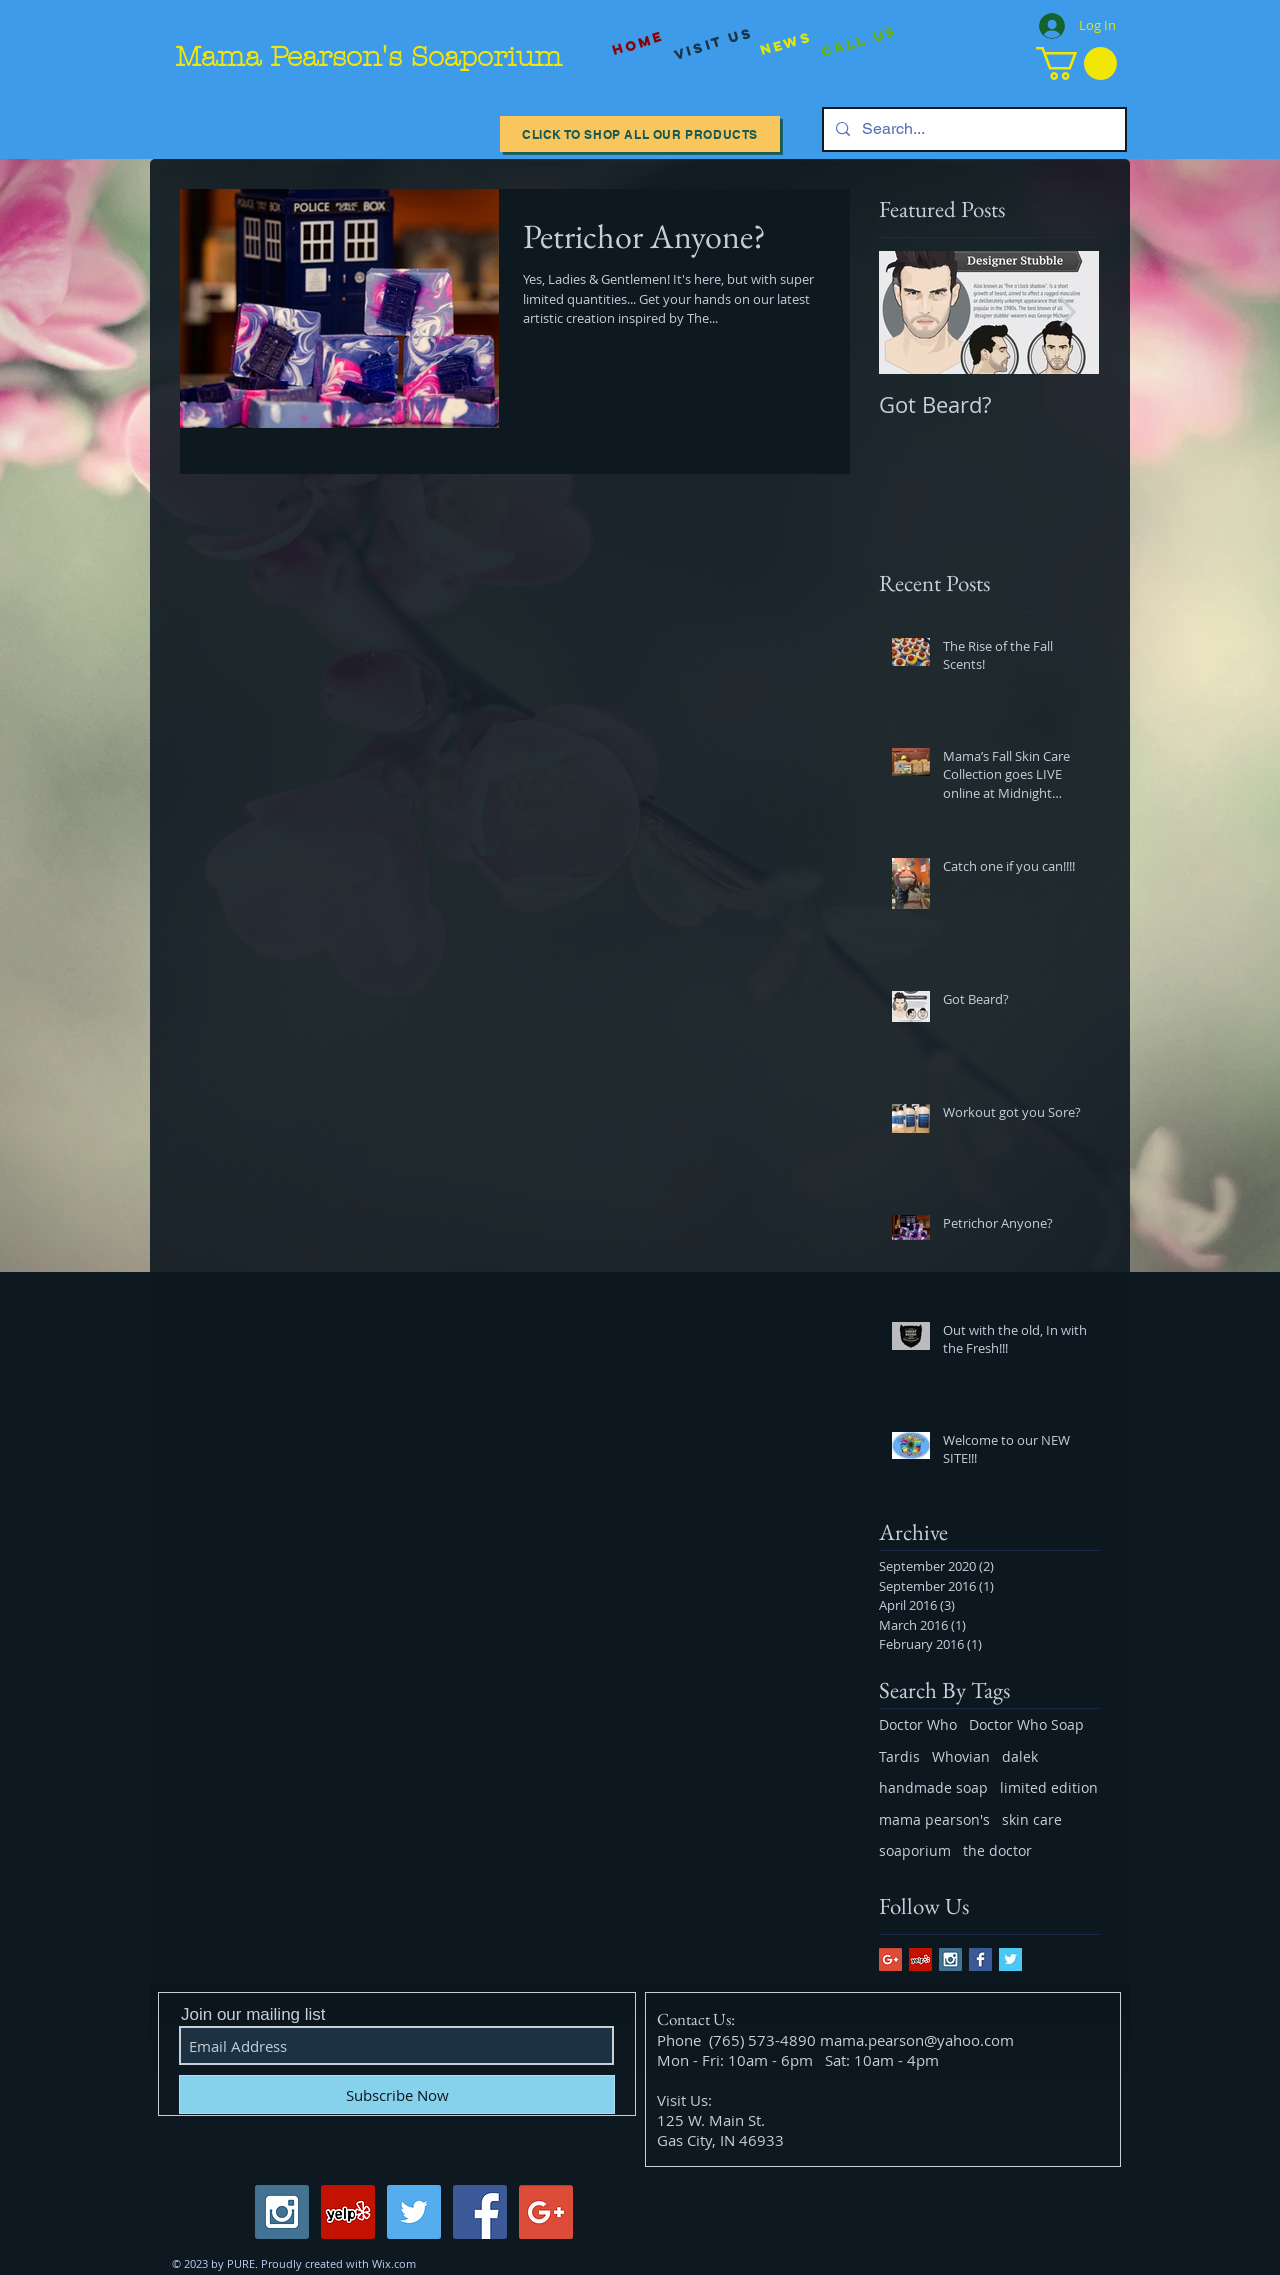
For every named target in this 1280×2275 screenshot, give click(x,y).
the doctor (997, 1850)
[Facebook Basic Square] (980, 1959)
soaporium (915, 1850)
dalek (1020, 1756)
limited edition (1049, 1787)
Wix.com (394, 2263)
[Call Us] (859, 42)
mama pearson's (934, 1819)
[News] (786, 43)
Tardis (899, 1756)
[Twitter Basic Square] (1010, 1959)
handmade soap (933, 1787)
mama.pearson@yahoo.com (917, 2040)
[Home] (638, 43)
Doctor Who (918, 1724)
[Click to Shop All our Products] (640, 134)
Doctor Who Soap (1026, 1724)
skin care (1032, 1819)
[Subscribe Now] (397, 2094)
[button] (1076, 63)
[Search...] (972, 129)
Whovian (961, 1756)
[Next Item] (1067, 312)
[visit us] (714, 44)
